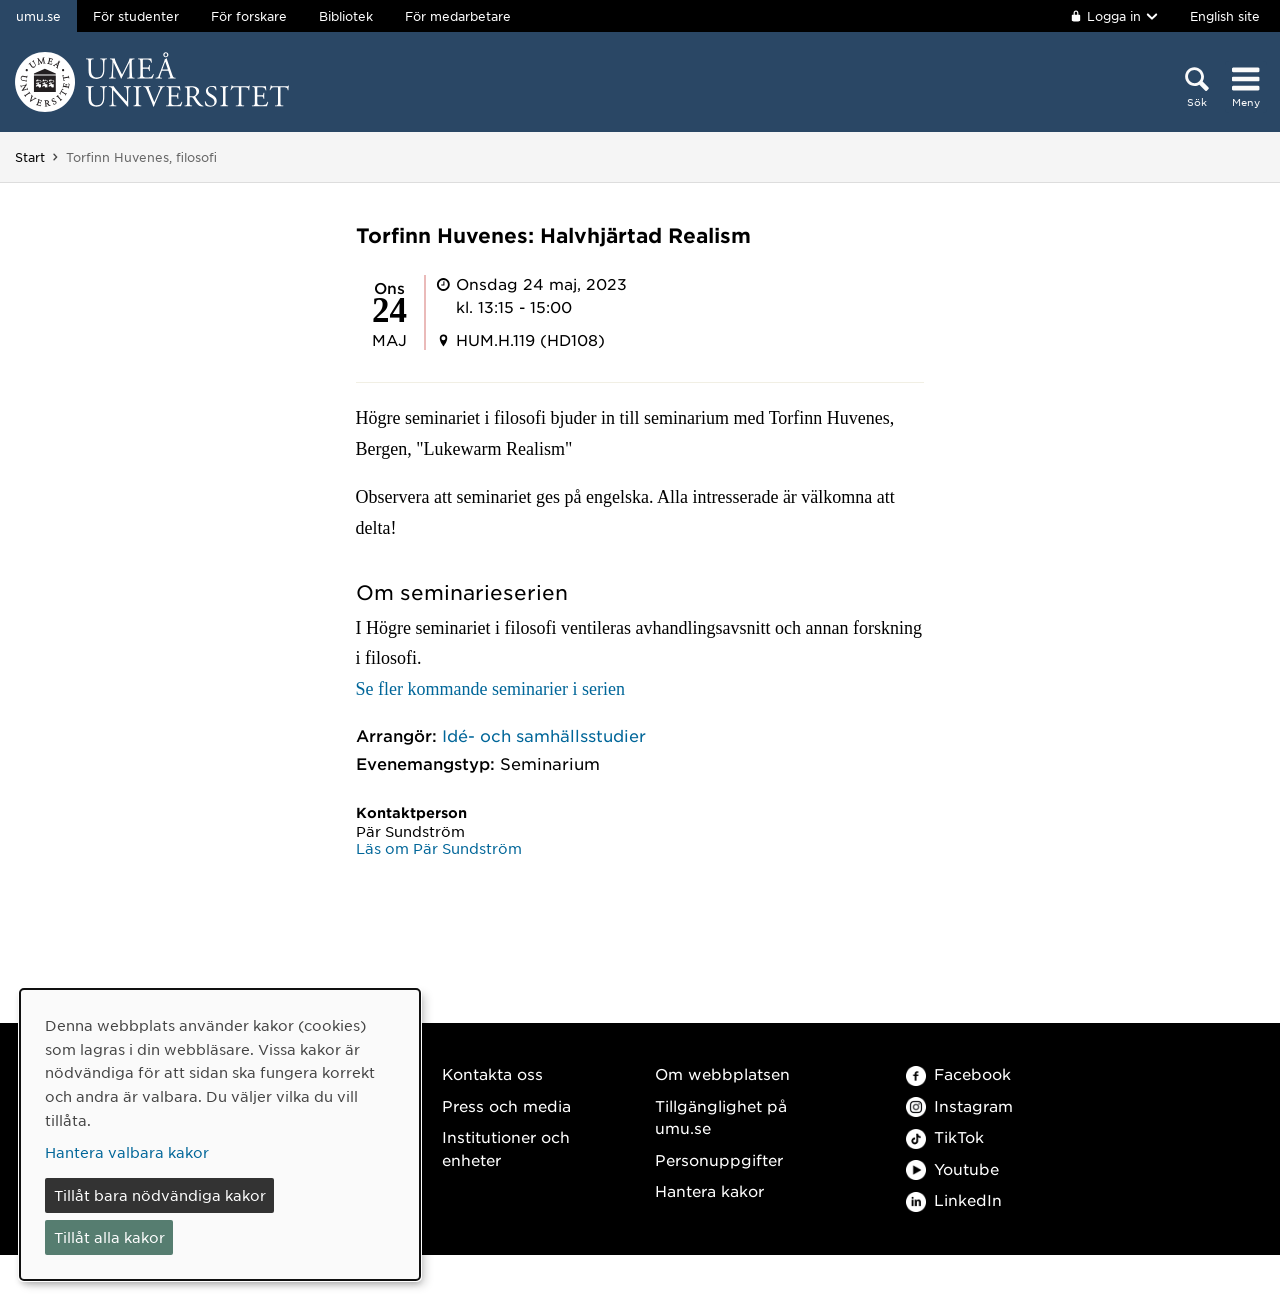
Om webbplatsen (722, 1073)
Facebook (958, 1073)
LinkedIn (954, 1199)
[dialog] (220, 1134)
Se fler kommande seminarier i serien (490, 689)
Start (30, 157)
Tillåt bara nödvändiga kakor (160, 1195)
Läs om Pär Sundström (439, 848)
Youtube (952, 1168)
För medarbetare (458, 16)
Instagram (959, 1105)
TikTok (945, 1136)
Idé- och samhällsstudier (544, 735)
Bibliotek (346, 16)
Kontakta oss (492, 1073)
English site (1225, 16)
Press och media (506, 1105)
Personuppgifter (719, 1159)
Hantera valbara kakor (127, 1152)
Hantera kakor (709, 1190)
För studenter (136, 16)
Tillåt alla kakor (109, 1237)
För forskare (249, 16)
